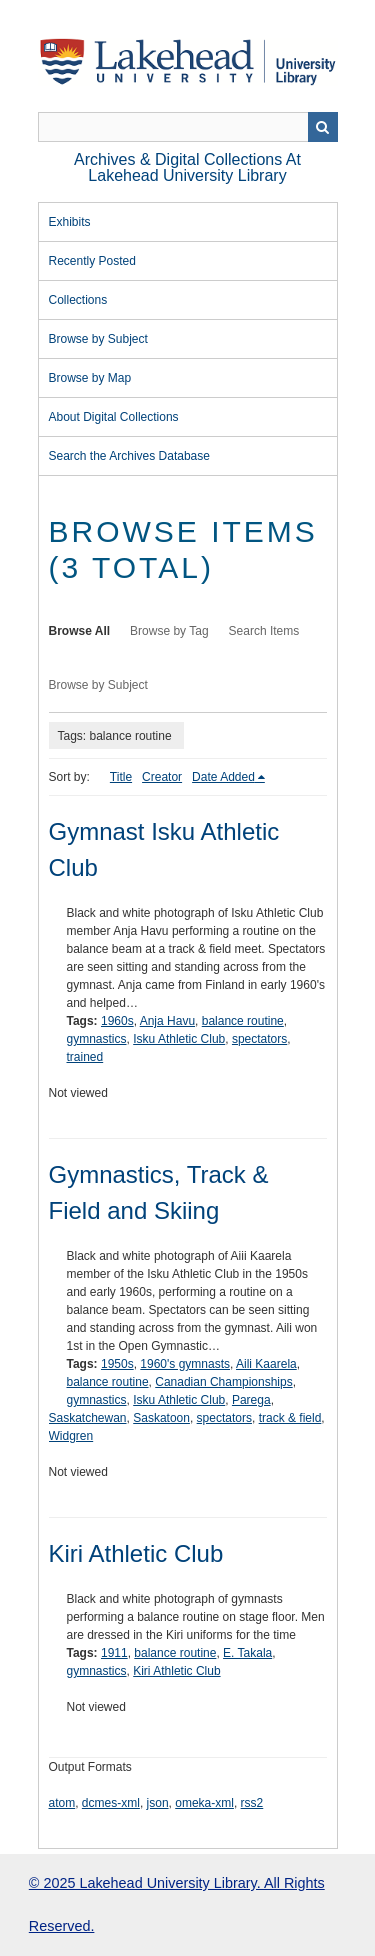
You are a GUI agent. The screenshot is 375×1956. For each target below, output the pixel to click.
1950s (117, 1364)
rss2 (252, 1803)
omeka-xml (204, 1803)
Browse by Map (90, 378)
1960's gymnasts (185, 1364)
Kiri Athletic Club (136, 1553)
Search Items (264, 631)
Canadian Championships (223, 1382)
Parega (251, 1400)
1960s (117, 1021)
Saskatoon (161, 1418)
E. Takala (247, 1653)
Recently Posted (92, 261)
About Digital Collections (114, 417)
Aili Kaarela (266, 1364)
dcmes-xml (111, 1803)
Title (121, 777)
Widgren (71, 1436)
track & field (290, 1418)
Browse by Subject (98, 339)
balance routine (243, 1021)
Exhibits (70, 222)
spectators (259, 1039)
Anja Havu (167, 1021)
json (158, 1803)
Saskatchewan (88, 1418)
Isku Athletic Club (179, 1039)
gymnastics (97, 1039)
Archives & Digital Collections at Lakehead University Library (187, 167)
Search (323, 127)
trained (85, 1057)
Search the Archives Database (129, 456)
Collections (78, 300)
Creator (162, 777)
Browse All (80, 631)
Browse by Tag (169, 631)
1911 (114, 1653)
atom (62, 1803)
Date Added (223, 777)
